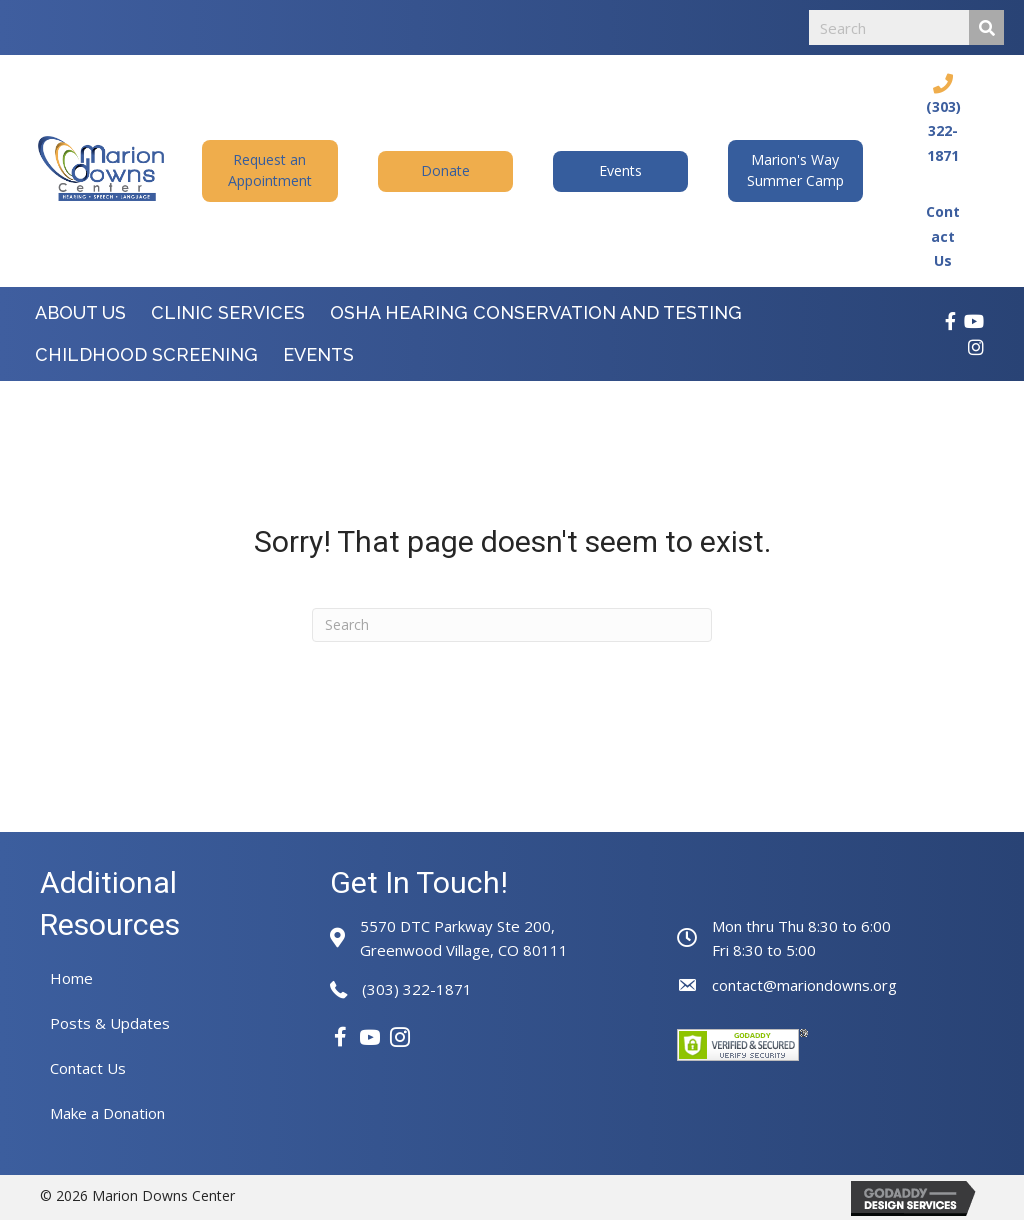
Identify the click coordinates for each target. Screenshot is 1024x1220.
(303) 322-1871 (417, 989)
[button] (269, 171)
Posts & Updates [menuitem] (110, 1023)
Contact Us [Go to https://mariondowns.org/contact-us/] (943, 236)
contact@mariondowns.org (804, 985)
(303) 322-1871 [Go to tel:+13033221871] (943, 131)
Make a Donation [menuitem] (107, 1113)
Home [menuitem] (71, 978)
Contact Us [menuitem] (88, 1068)
